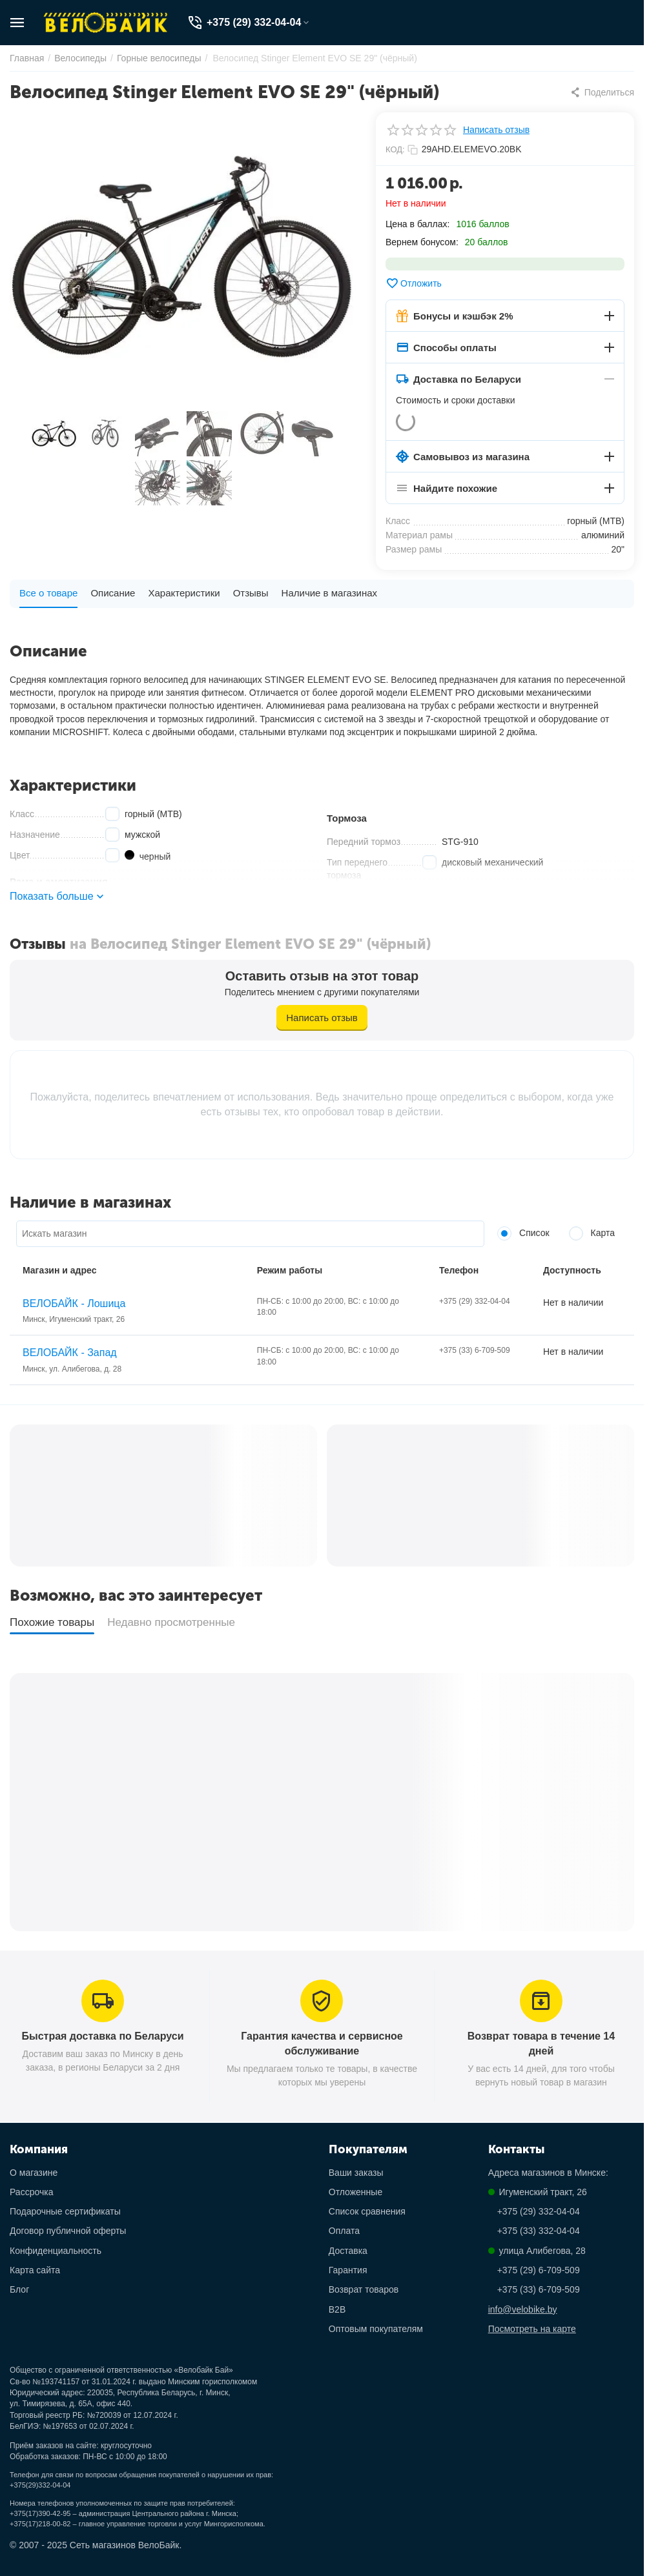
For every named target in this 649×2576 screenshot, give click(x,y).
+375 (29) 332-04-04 (538, 2211)
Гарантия (348, 2270)
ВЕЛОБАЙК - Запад (70, 1352)
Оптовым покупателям (376, 2329)
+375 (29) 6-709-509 (538, 2270)
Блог (19, 2289)
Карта (592, 1233)
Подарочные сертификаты (65, 2211)
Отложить (414, 283)
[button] (602, 92)
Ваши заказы (356, 2172)
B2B (337, 2309)
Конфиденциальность (55, 2251)
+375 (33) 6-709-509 (538, 2289)
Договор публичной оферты (68, 2231)
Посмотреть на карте (532, 2329)
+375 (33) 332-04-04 (538, 2231)
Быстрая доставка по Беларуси (103, 2036)
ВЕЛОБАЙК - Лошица (74, 1303)
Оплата (344, 2231)
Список (523, 1233)
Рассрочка (31, 2192)
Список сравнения (367, 2211)
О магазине (33, 2172)
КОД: (395, 149)
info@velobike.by (522, 2309)
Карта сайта (35, 2270)
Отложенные (355, 2192)
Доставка (348, 2251)
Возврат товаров (364, 2289)
